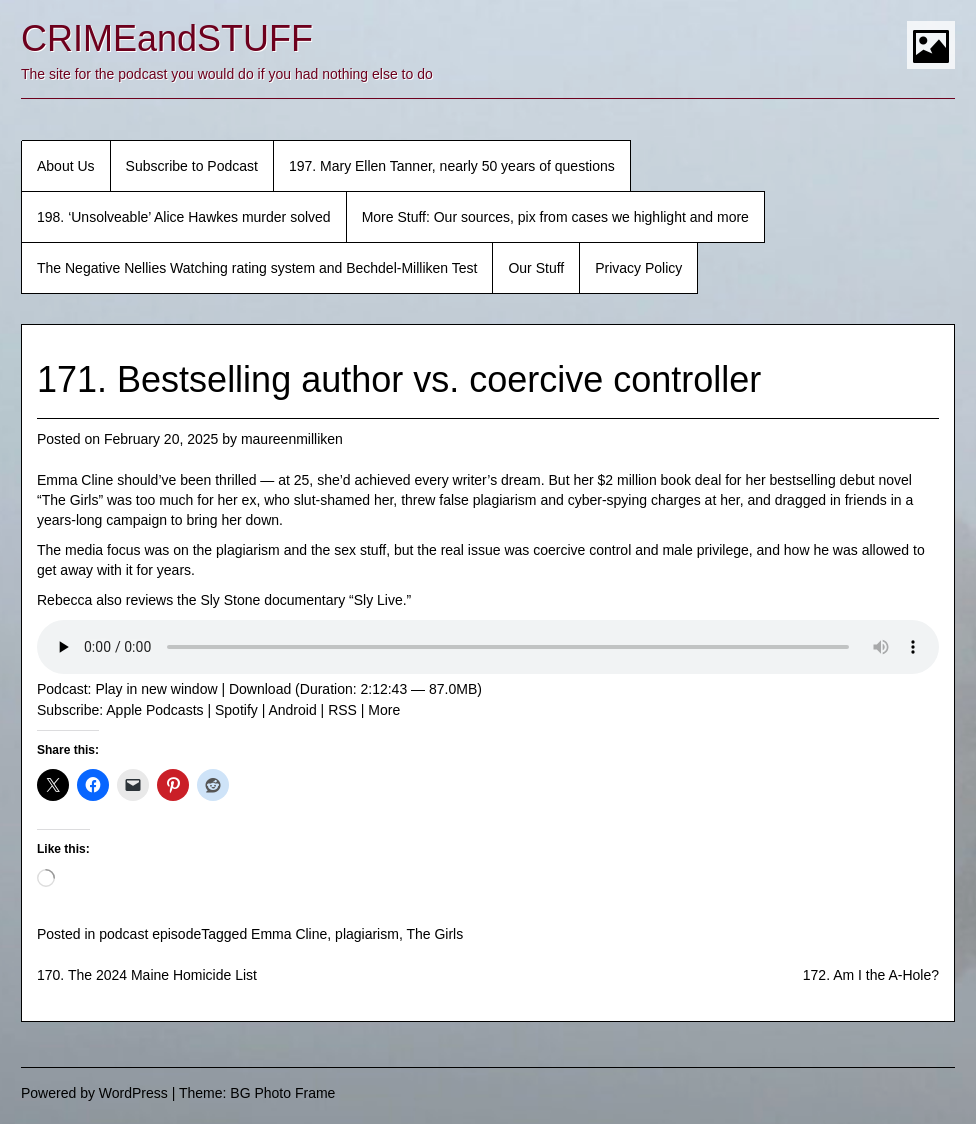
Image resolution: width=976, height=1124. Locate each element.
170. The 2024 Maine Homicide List (147, 975)
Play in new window (156, 689)
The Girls (434, 934)
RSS (342, 710)
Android (292, 710)
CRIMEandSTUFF (167, 38)
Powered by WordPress (94, 1093)
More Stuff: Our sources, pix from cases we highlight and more (555, 217)
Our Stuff (536, 268)
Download (260, 689)
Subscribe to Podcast (192, 166)
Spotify (236, 710)
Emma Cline (289, 934)
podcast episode (150, 934)
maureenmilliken (292, 439)
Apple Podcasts (154, 710)
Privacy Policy (638, 268)
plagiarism (367, 934)
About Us (66, 166)
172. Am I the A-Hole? (871, 975)
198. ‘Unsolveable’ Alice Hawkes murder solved (184, 217)
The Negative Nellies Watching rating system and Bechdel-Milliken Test (257, 268)
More (384, 710)
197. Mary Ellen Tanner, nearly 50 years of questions (452, 166)
